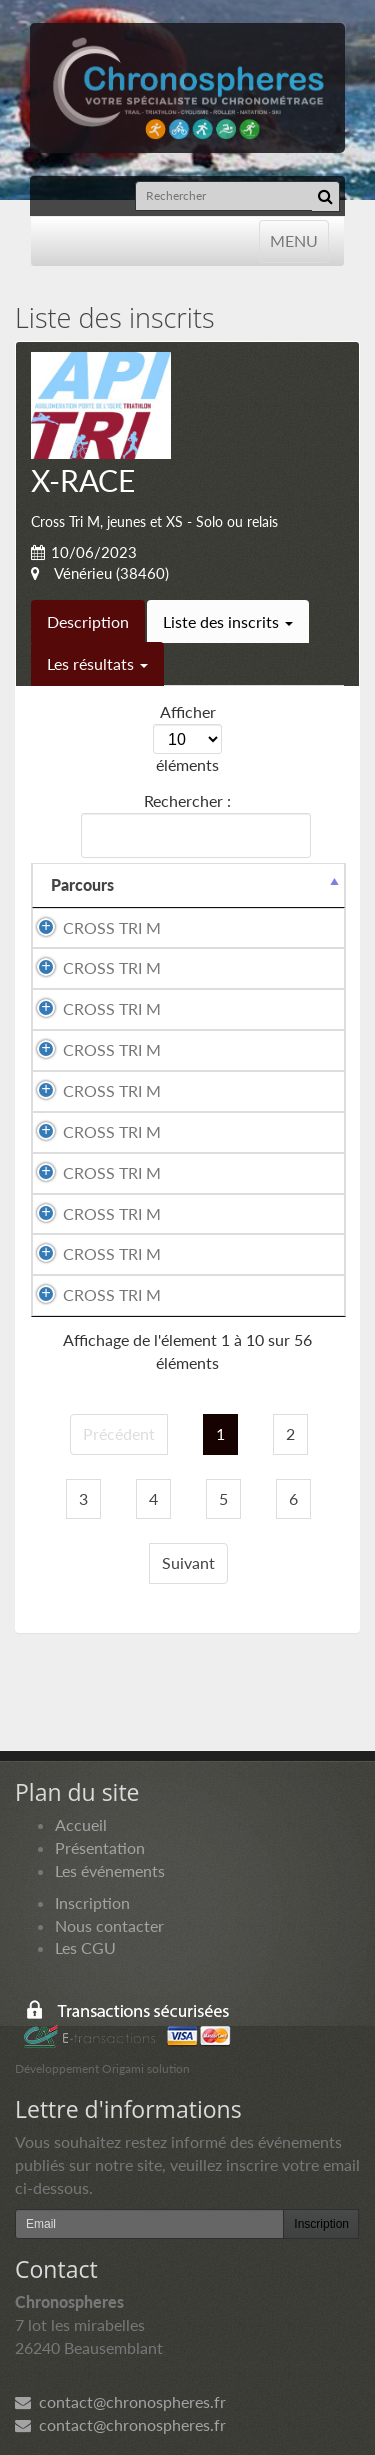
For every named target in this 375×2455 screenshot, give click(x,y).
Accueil (81, 1824)
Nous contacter (109, 1925)
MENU (293, 239)
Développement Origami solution (102, 2068)
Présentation (100, 1847)
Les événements (110, 1870)
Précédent (119, 1433)
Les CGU (85, 1947)
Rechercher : (192, 824)
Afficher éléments (187, 738)
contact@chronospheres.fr (120, 2401)
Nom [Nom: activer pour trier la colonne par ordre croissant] (68, 884)
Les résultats (97, 663)
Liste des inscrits (228, 621)
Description (88, 621)
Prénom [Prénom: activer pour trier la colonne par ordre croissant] (279, 884)
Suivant (188, 1562)
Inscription (92, 1902)
